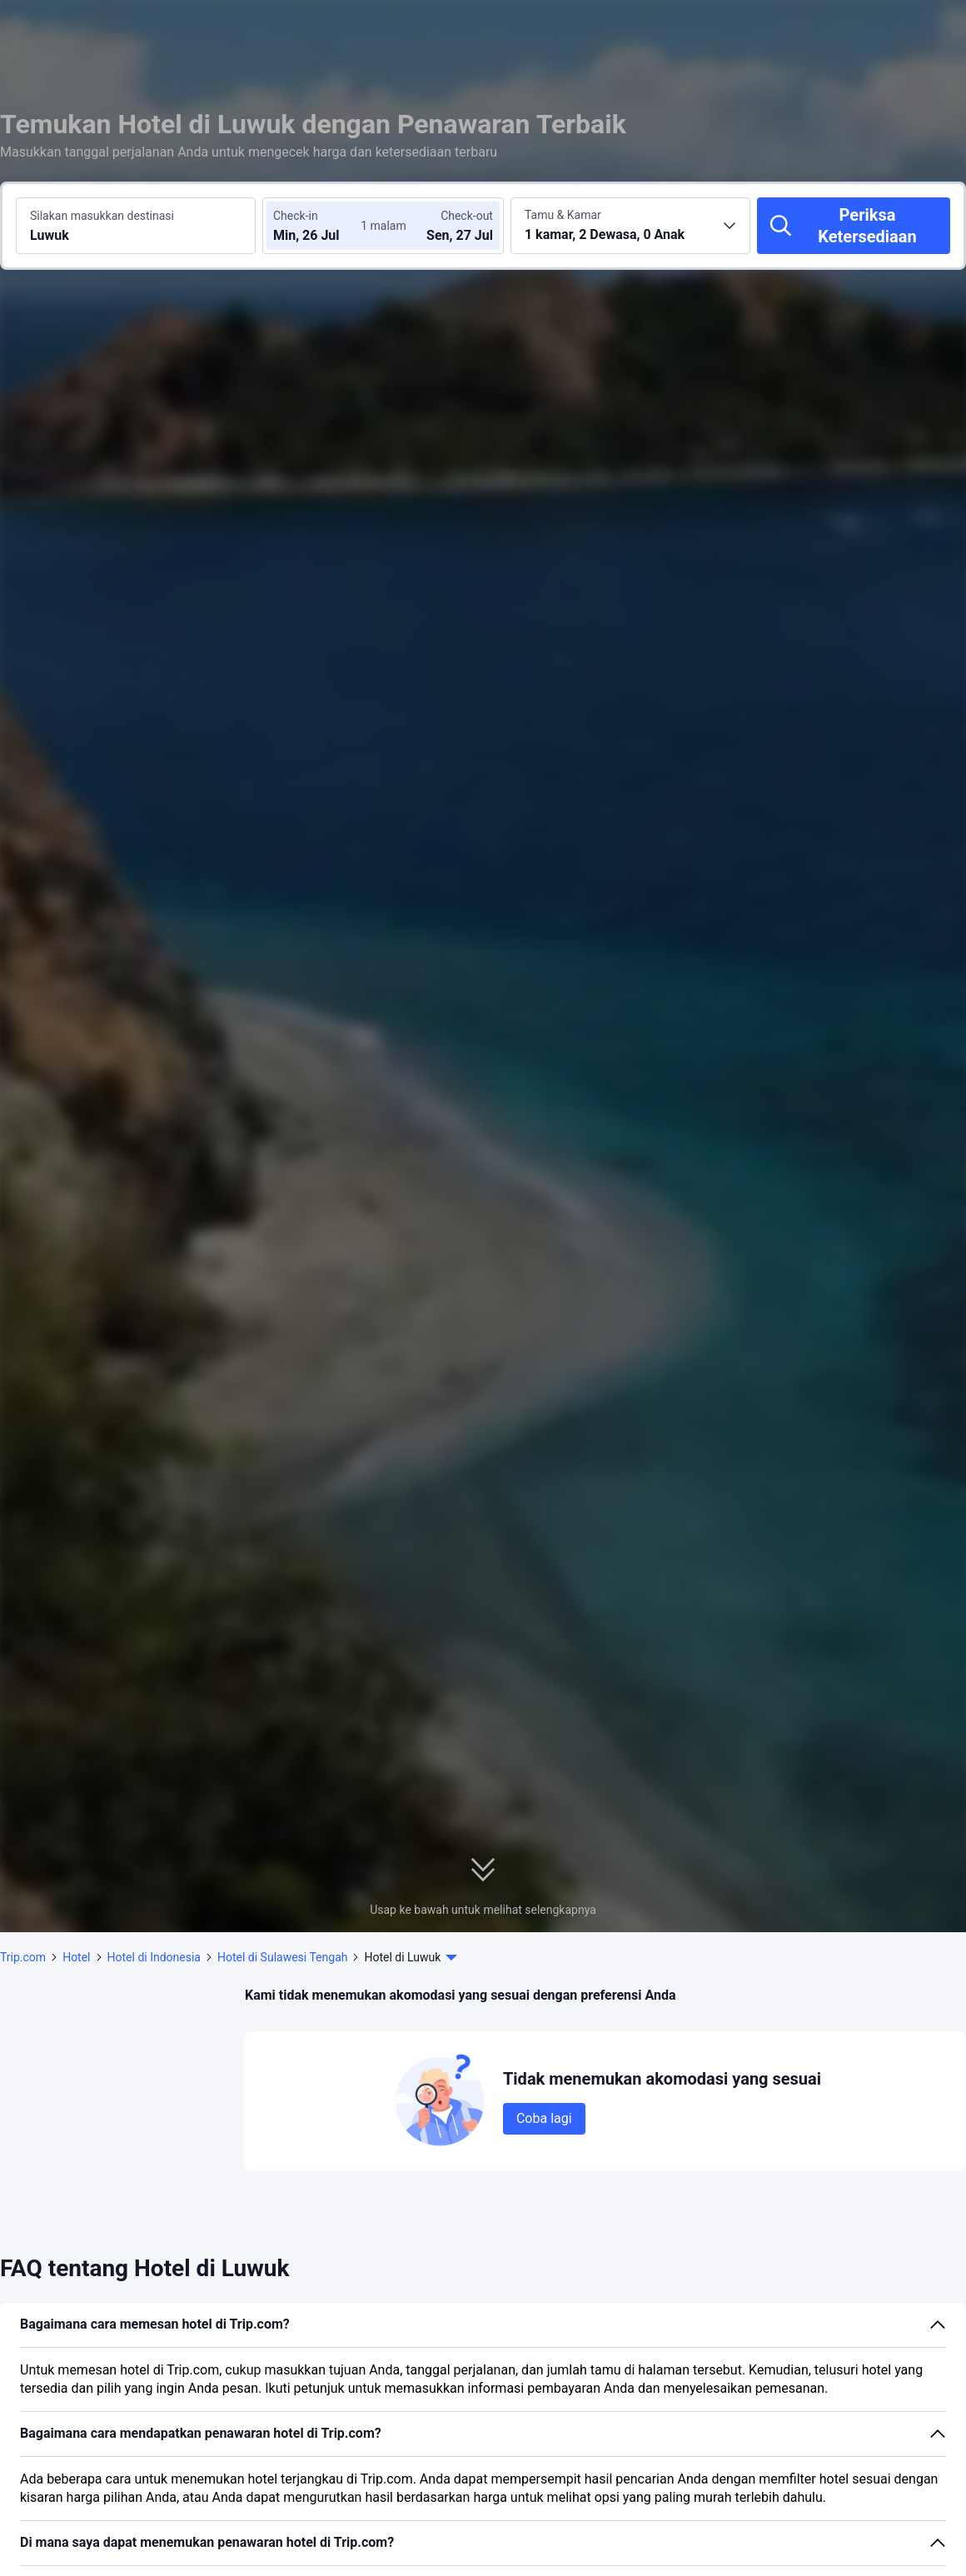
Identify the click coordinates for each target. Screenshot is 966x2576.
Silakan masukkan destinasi (102, 215)
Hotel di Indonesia (154, 1957)
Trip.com (23, 1957)
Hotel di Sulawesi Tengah (282, 1957)
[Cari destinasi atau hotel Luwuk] (136, 225)
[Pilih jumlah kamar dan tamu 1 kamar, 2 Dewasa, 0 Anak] (630, 225)
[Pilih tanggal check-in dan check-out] (323, 225)
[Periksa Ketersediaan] (853, 225)
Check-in (295, 215)
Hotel (76, 1957)
